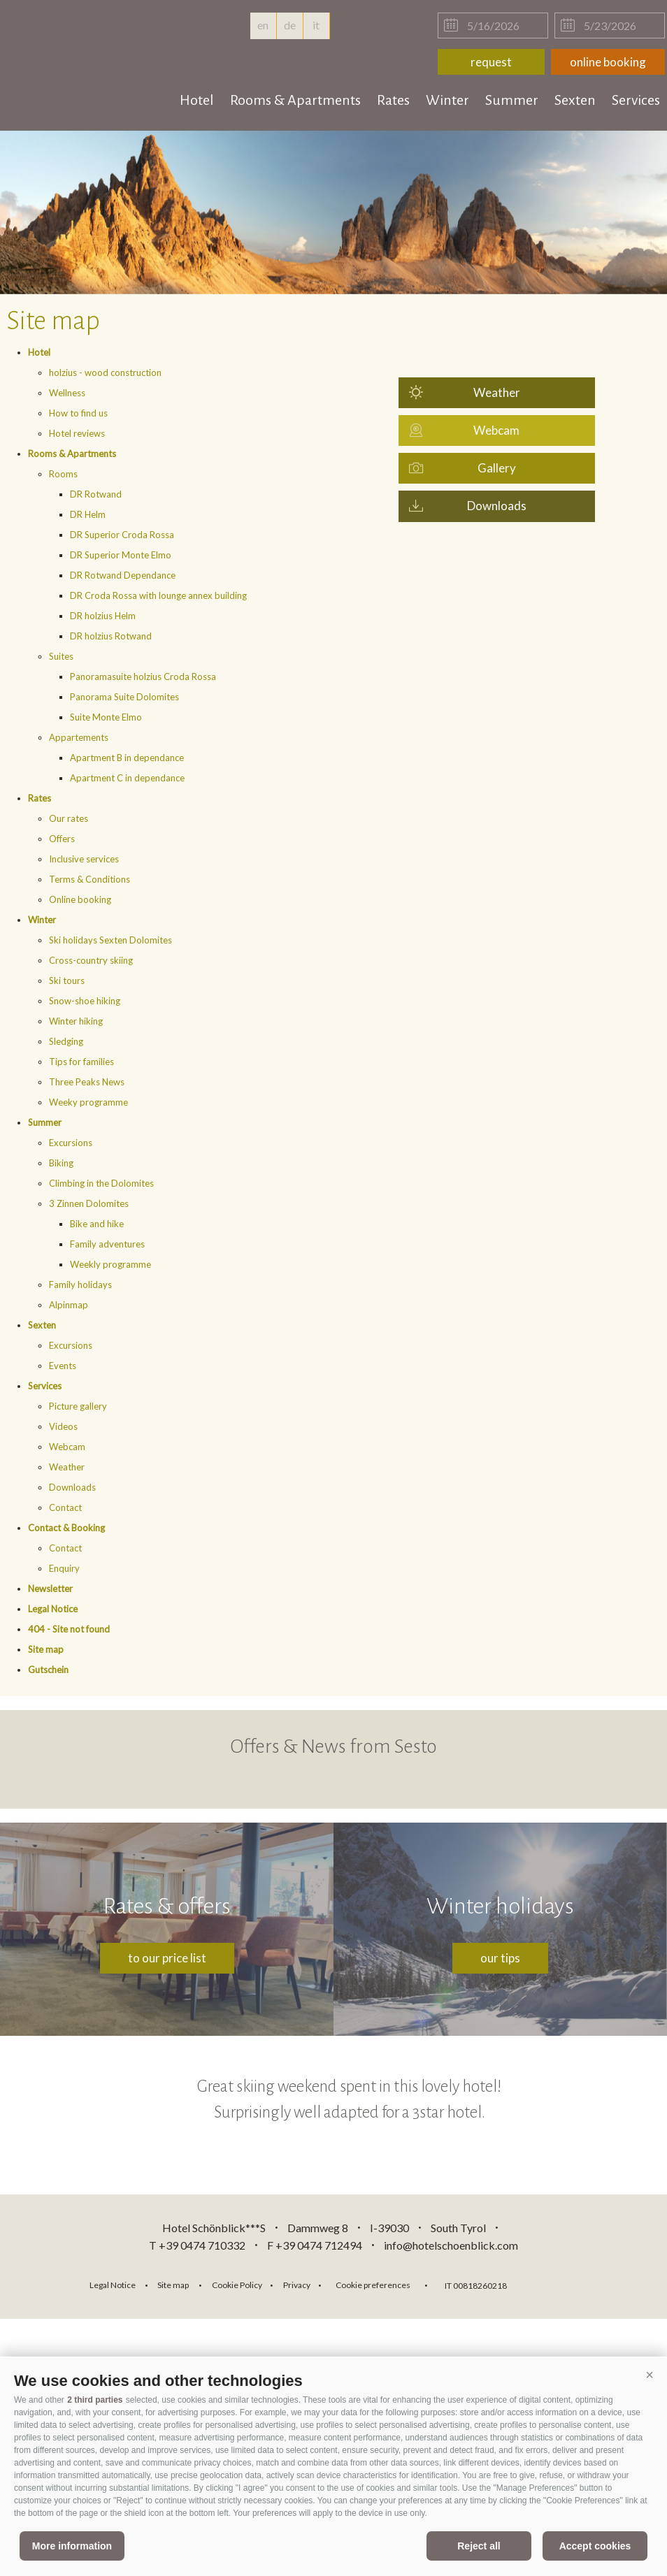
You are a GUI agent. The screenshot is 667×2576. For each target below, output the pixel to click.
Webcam (67, 1446)
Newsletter (50, 1588)
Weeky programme (88, 1102)
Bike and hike (97, 1223)
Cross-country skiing (91, 960)
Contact (65, 1507)
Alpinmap (68, 1304)
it (316, 24)
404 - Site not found (69, 1629)
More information (72, 2546)
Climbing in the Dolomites (101, 1183)
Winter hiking (76, 1021)
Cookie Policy (237, 2285)
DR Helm (88, 514)
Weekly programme (110, 1264)
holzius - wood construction (105, 372)
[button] (649, 2375)
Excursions (70, 1142)
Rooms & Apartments (295, 100)
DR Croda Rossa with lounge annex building (158, 595)
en (262, 28)
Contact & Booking (66, 1527)
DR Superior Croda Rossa (122, 534)
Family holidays (80, 1284)
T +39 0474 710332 (197, 2245)
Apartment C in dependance (127, 777)
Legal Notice (53, 1608)
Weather (67, 1466)
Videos (63, 1426)
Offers (62, 838)
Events (62, 1365)
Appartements (78, 737)
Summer (511, 100)
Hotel (197, 100)
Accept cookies (595, 2546)
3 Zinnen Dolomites (89, 1203)
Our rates (68, 818)
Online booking (80, 899)
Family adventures (107, 1244)
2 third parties (94, 2400)
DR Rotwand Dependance (122, 575)
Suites (61, 656)
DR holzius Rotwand (111, 636)
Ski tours (67, 980)
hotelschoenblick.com (92, 41)
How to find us (78, 413)
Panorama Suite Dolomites (124, 696)
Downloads (72, 1487)
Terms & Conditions (89, 879)
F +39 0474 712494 (315, 2245)
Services (636, 100)
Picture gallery (78, 1406)
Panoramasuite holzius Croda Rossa (143, 676)
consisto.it (554, 2283)
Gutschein (48, 1669)
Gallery (497, 468)
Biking (61, 1162)
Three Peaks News (86, 1081)
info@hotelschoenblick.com (451, 2245)
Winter (447, 100)
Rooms (63, 473)
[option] (333, 212)
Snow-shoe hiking (84, 1000)
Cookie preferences (373, 2285)
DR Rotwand (96, 494)
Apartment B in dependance (127, 757)
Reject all (478, 2546)
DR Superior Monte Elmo (120, 554)
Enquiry (64, 1568)
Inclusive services (84, 858)
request (491, 62)
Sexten (575, 100)
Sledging (66, 1041)
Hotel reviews (77, 433)
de (290, 24)
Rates (393, 100)
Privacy (296, 2285)
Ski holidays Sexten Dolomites (110, 940)
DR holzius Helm (103, 615)
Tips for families (81, 1061)
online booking (608, 62)
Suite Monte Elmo (106, 717)
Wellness (67, 392)
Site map (46, 1649)
